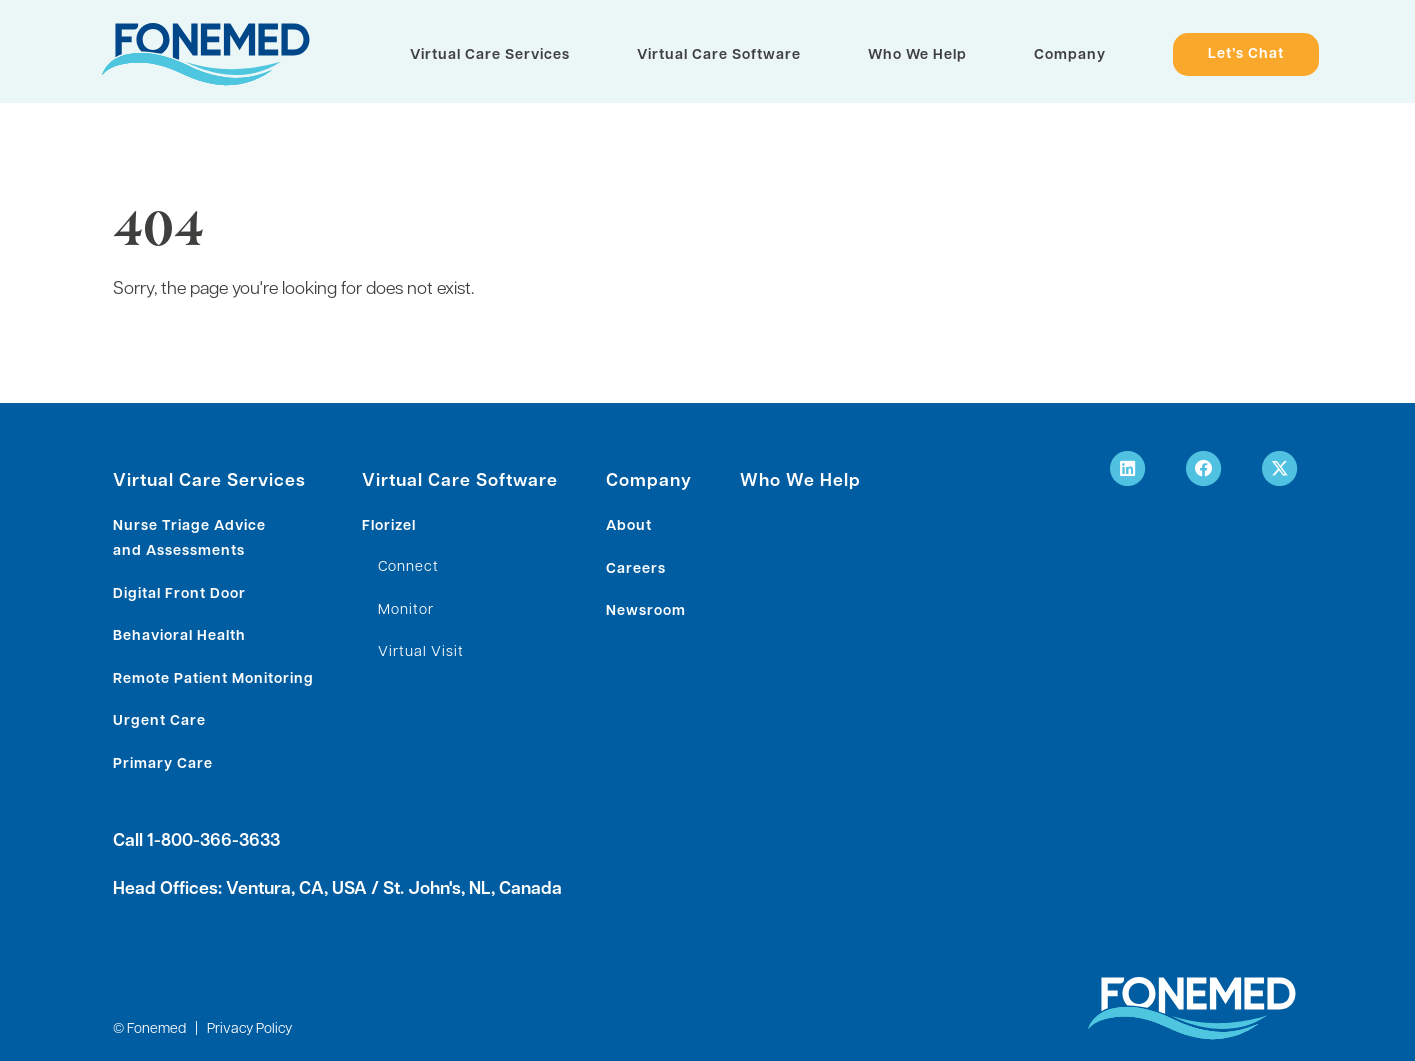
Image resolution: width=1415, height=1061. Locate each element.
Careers (636, 569)
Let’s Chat (1246, 55)
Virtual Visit (421, 652)
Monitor (406, 610)
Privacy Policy (249, 1029)
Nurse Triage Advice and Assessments (189, 539)
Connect (408, 567)
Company (1070, 55)
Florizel (389, 526)
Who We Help (917, 55)
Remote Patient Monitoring (213, 679)
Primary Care (163, 764)
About (629, 526)
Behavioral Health (179, 636)
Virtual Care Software (719, 55)
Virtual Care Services (490, 55)
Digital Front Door (179, 594)
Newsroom (646, 611)
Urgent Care (159, 721)
